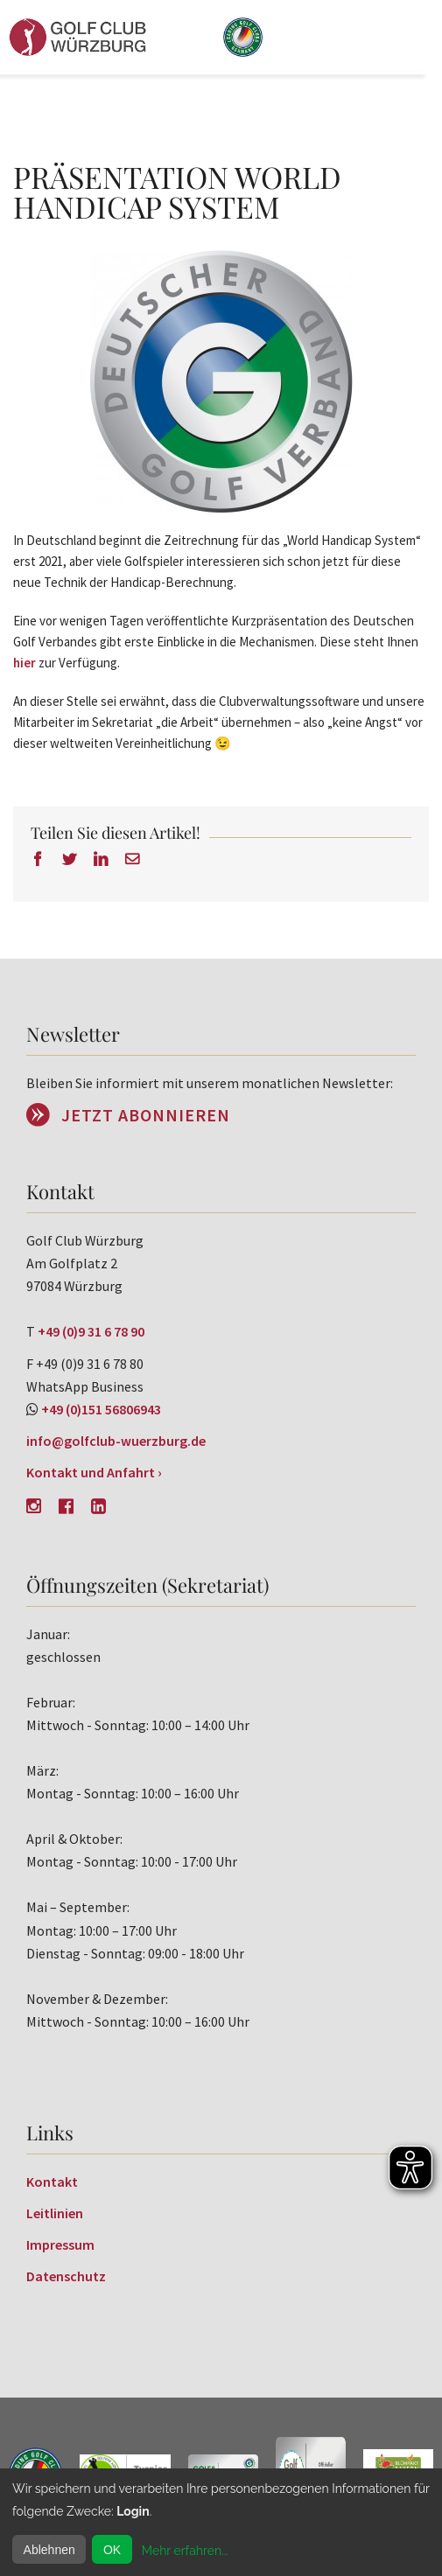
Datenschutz (66, 2276)
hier (24, 662)
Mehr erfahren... (185, 2551)
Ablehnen (49, 2550)
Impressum (60, 2244)
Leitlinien (54, 2213)
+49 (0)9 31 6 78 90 (91, 1331)
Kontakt (52, 2181)
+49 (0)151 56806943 (101, 1409)
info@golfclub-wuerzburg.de (116, 1440)
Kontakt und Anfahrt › (94, 1472)
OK (112, 2550)
